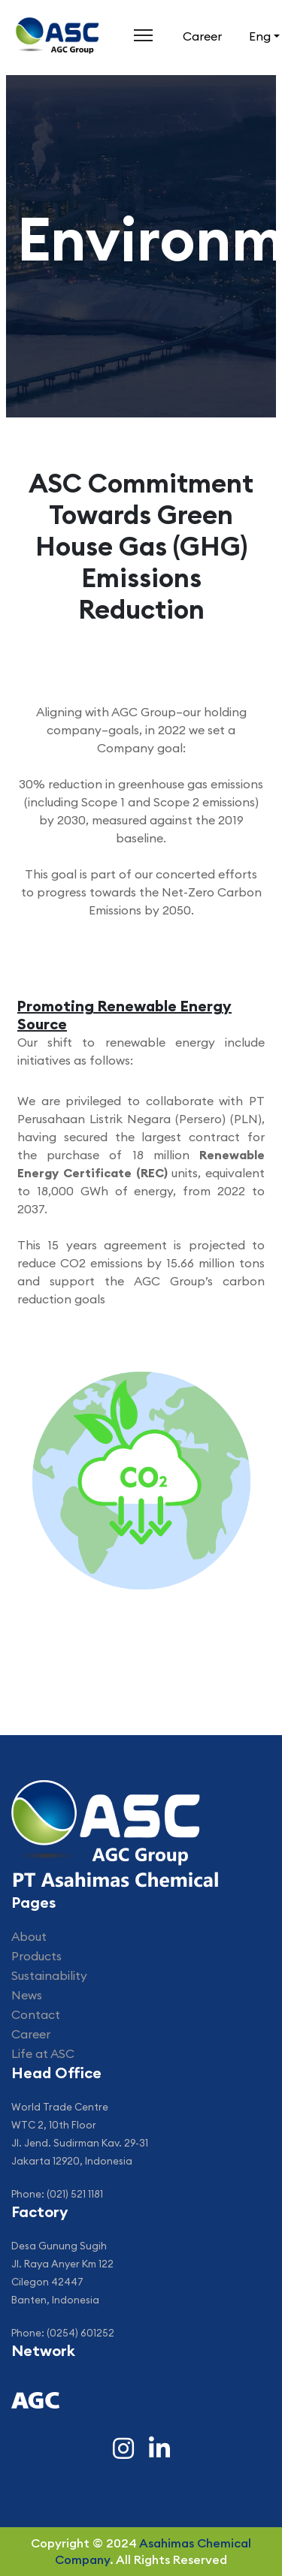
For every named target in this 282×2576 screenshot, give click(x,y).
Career (202, 36)
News (26, 1994)
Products (36, 1955)
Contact (35, 2014)
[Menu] (143, 35)
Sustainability (49, 1975)
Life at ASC (42, 2053)
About (29, 1936)
